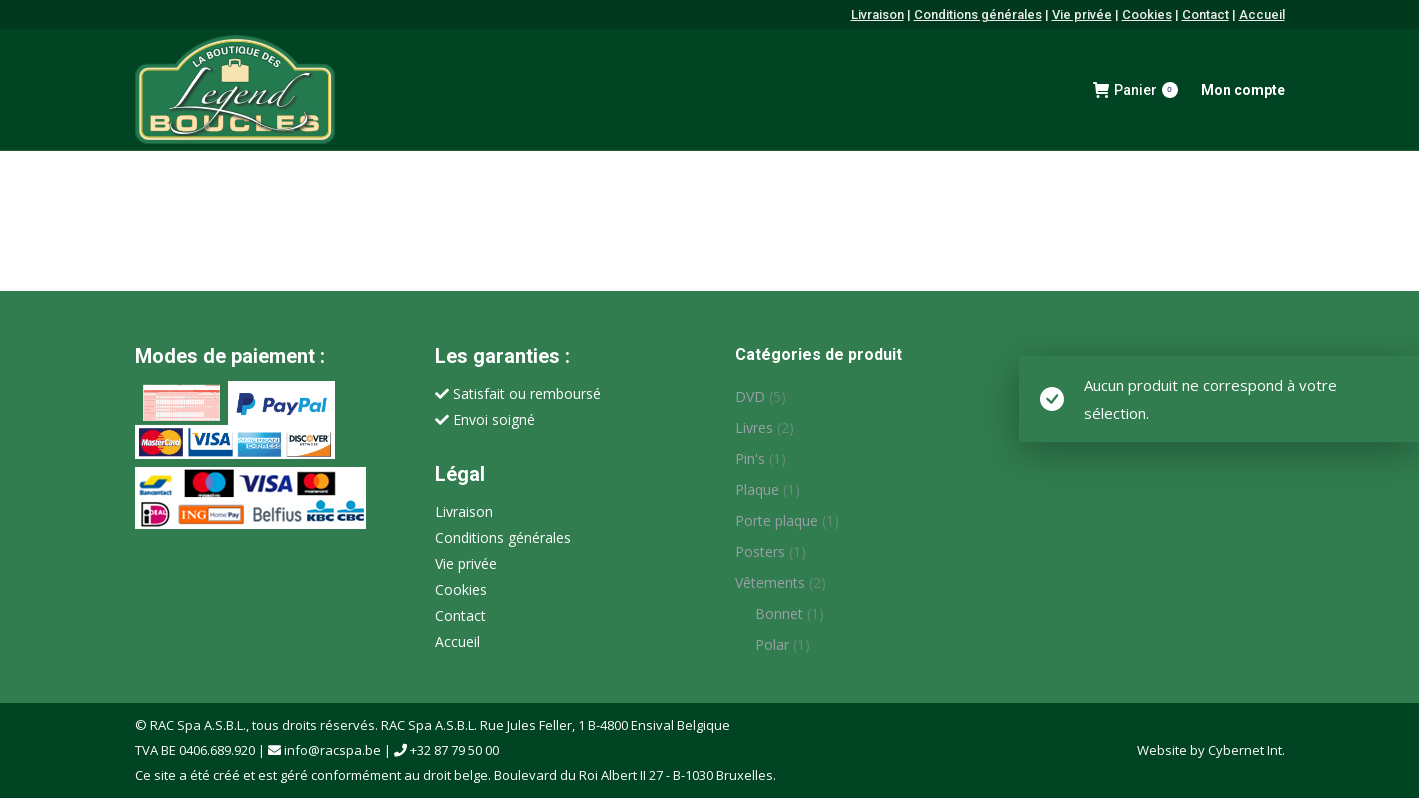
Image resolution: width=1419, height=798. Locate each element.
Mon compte (1243, 90)
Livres (754, 427)
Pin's (750, 458)
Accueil (1262, 14)
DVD (750, 396)
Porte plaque (776, 520)
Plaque (757, 489)
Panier (1135, 90)
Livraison (877, 14)
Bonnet (779, 613)
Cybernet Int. (1246, 750)
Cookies (1147, 14)
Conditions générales (978, 14)
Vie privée (1082, 14)
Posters (760, 551)
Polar (772, 644)
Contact (1205, 14)
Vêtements (770, 582)
